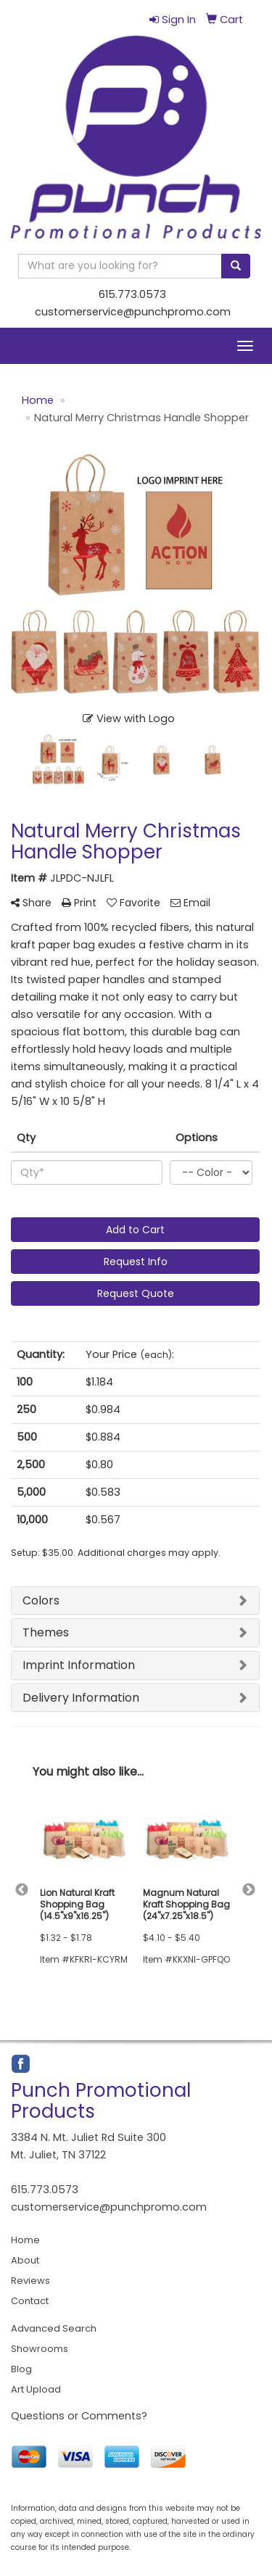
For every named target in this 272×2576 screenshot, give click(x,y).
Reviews (30, 2280)
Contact (30, 2301)
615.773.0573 (132, 294)
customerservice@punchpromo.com (133, 312)
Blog (21, 2369)
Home (25, 2240)
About (25, 2260)
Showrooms (39, 2349)
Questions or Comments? (79, 2416)
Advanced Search (53, 2328)
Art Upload (36, 2389)
